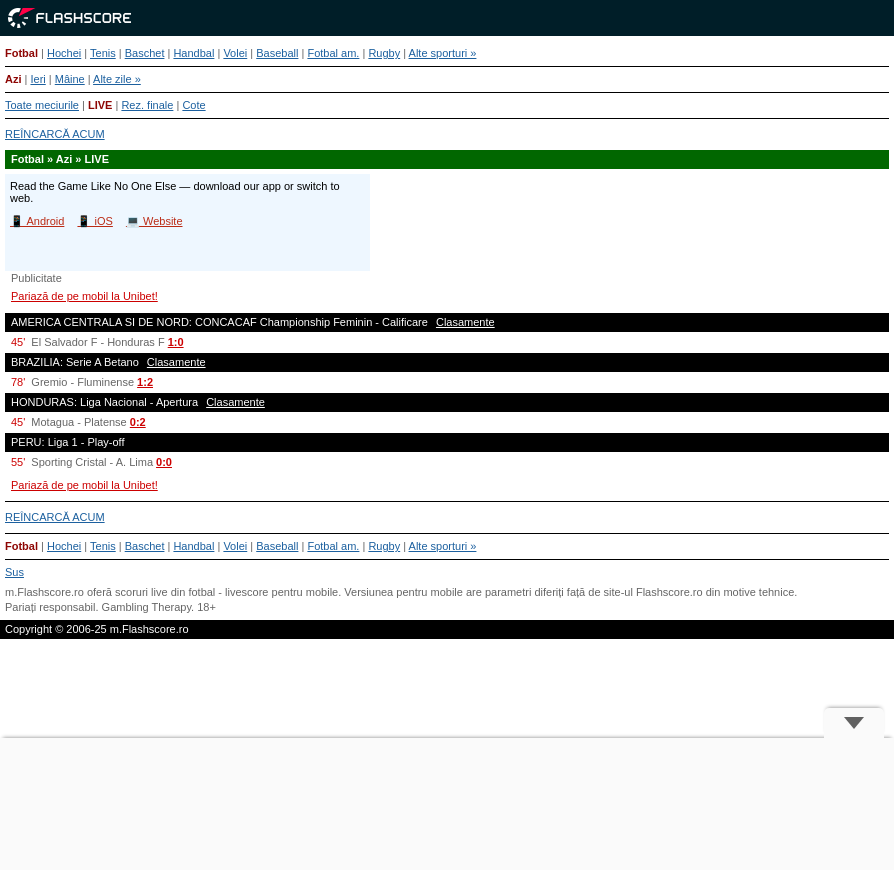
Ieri (37, 79)
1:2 (145, 382)
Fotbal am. (333, 53)
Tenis (103, 53)
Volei (235, 53)
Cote (193, 105)
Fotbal (21, 53)
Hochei (64, 53)
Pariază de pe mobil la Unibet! (84, 296)
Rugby (384, 53)
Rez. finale (147, 105)
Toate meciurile (42, 105)
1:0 (176, 342)
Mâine (70, 79)
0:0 (164, 462)
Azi (13, 79)
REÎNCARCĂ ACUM (55, 134)
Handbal (193, 53)
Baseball (277, 53)
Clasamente (465, 322)
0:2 (138, 422)
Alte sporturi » (443, 53)
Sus (14, 572)
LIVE (100, 105)
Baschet (145, 53)
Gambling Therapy (146, 607)
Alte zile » (117, 79)
